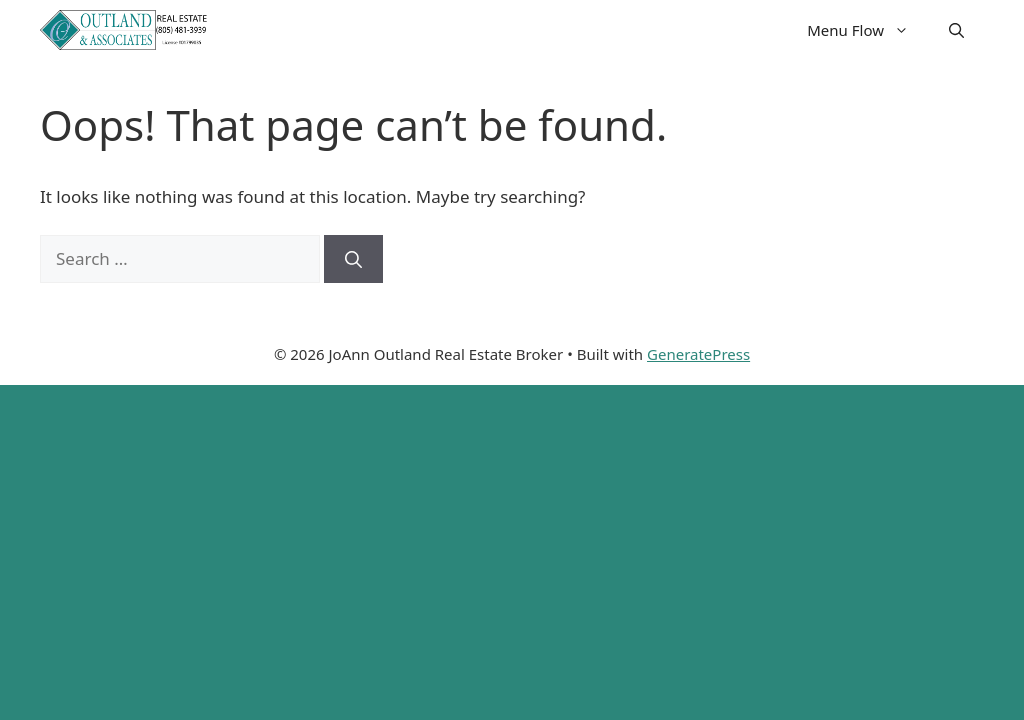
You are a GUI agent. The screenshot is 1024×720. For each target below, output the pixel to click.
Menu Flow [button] (868, 30)
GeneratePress (698, 354)
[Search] (353, 259)
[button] (956, 30)
